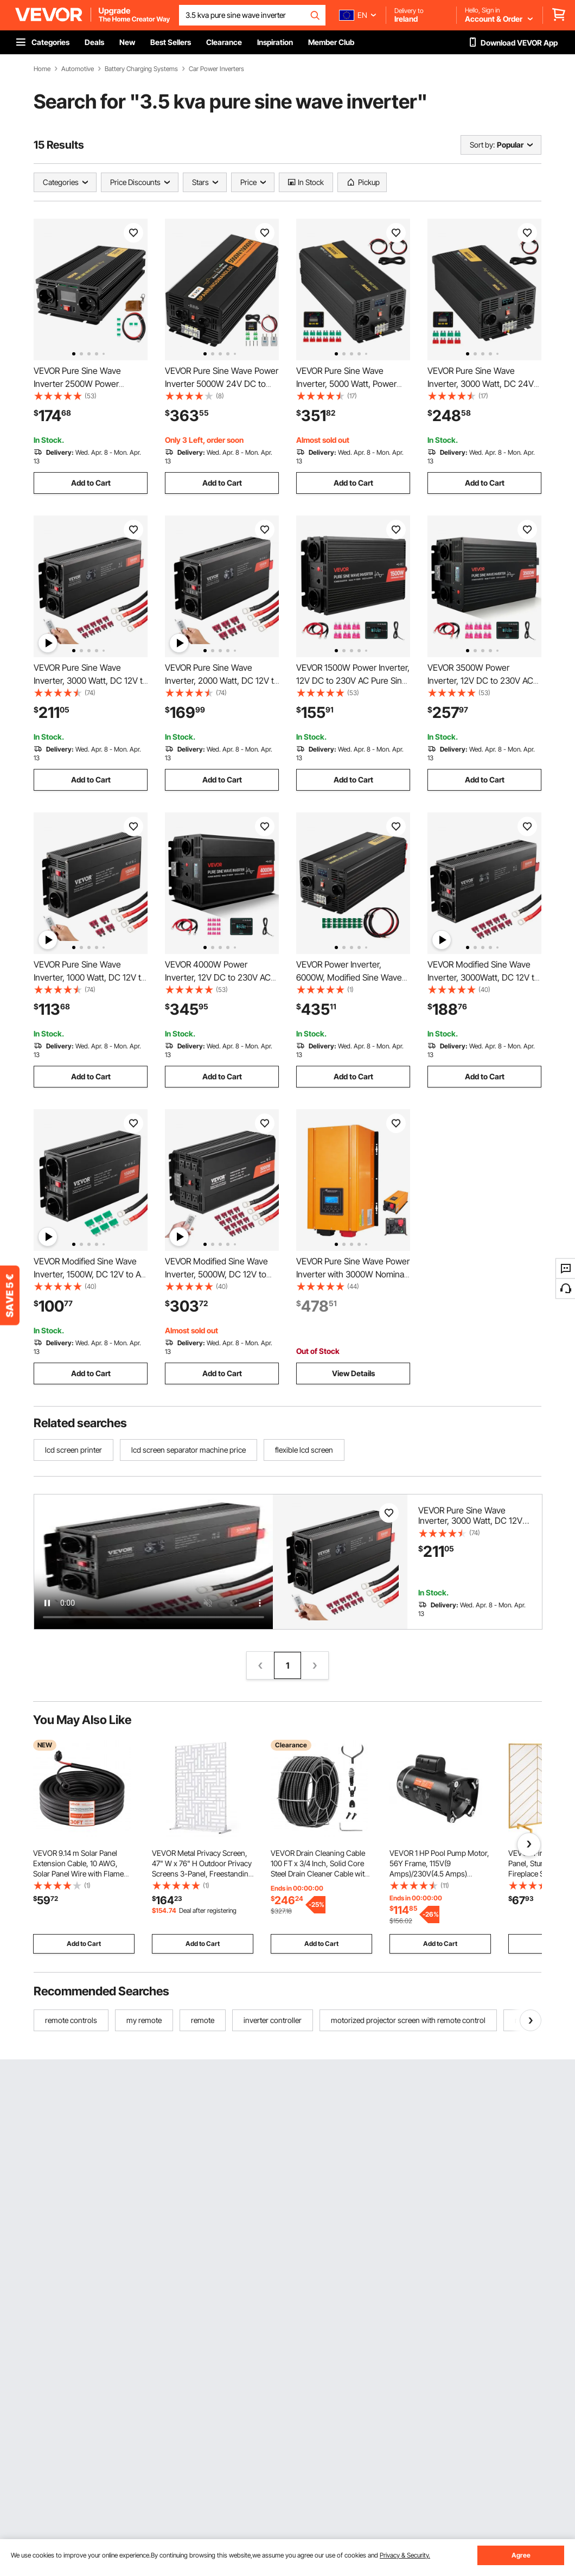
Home (42, 69)
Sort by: (482, 144)
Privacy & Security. (405, 2555)
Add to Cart (91, 482)
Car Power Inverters (216, 69)
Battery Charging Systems (141, 69)
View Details (353, 1373)
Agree (521, 2555)
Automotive (77, 69)
